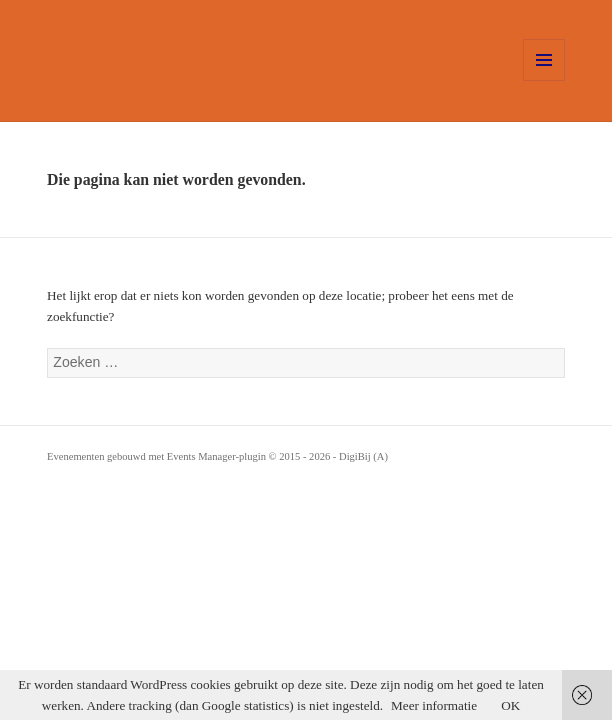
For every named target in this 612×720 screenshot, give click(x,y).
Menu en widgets (544, 80)
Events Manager (201, 456)
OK (510, 705)
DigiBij (355, 456)
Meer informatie (434, 705)
